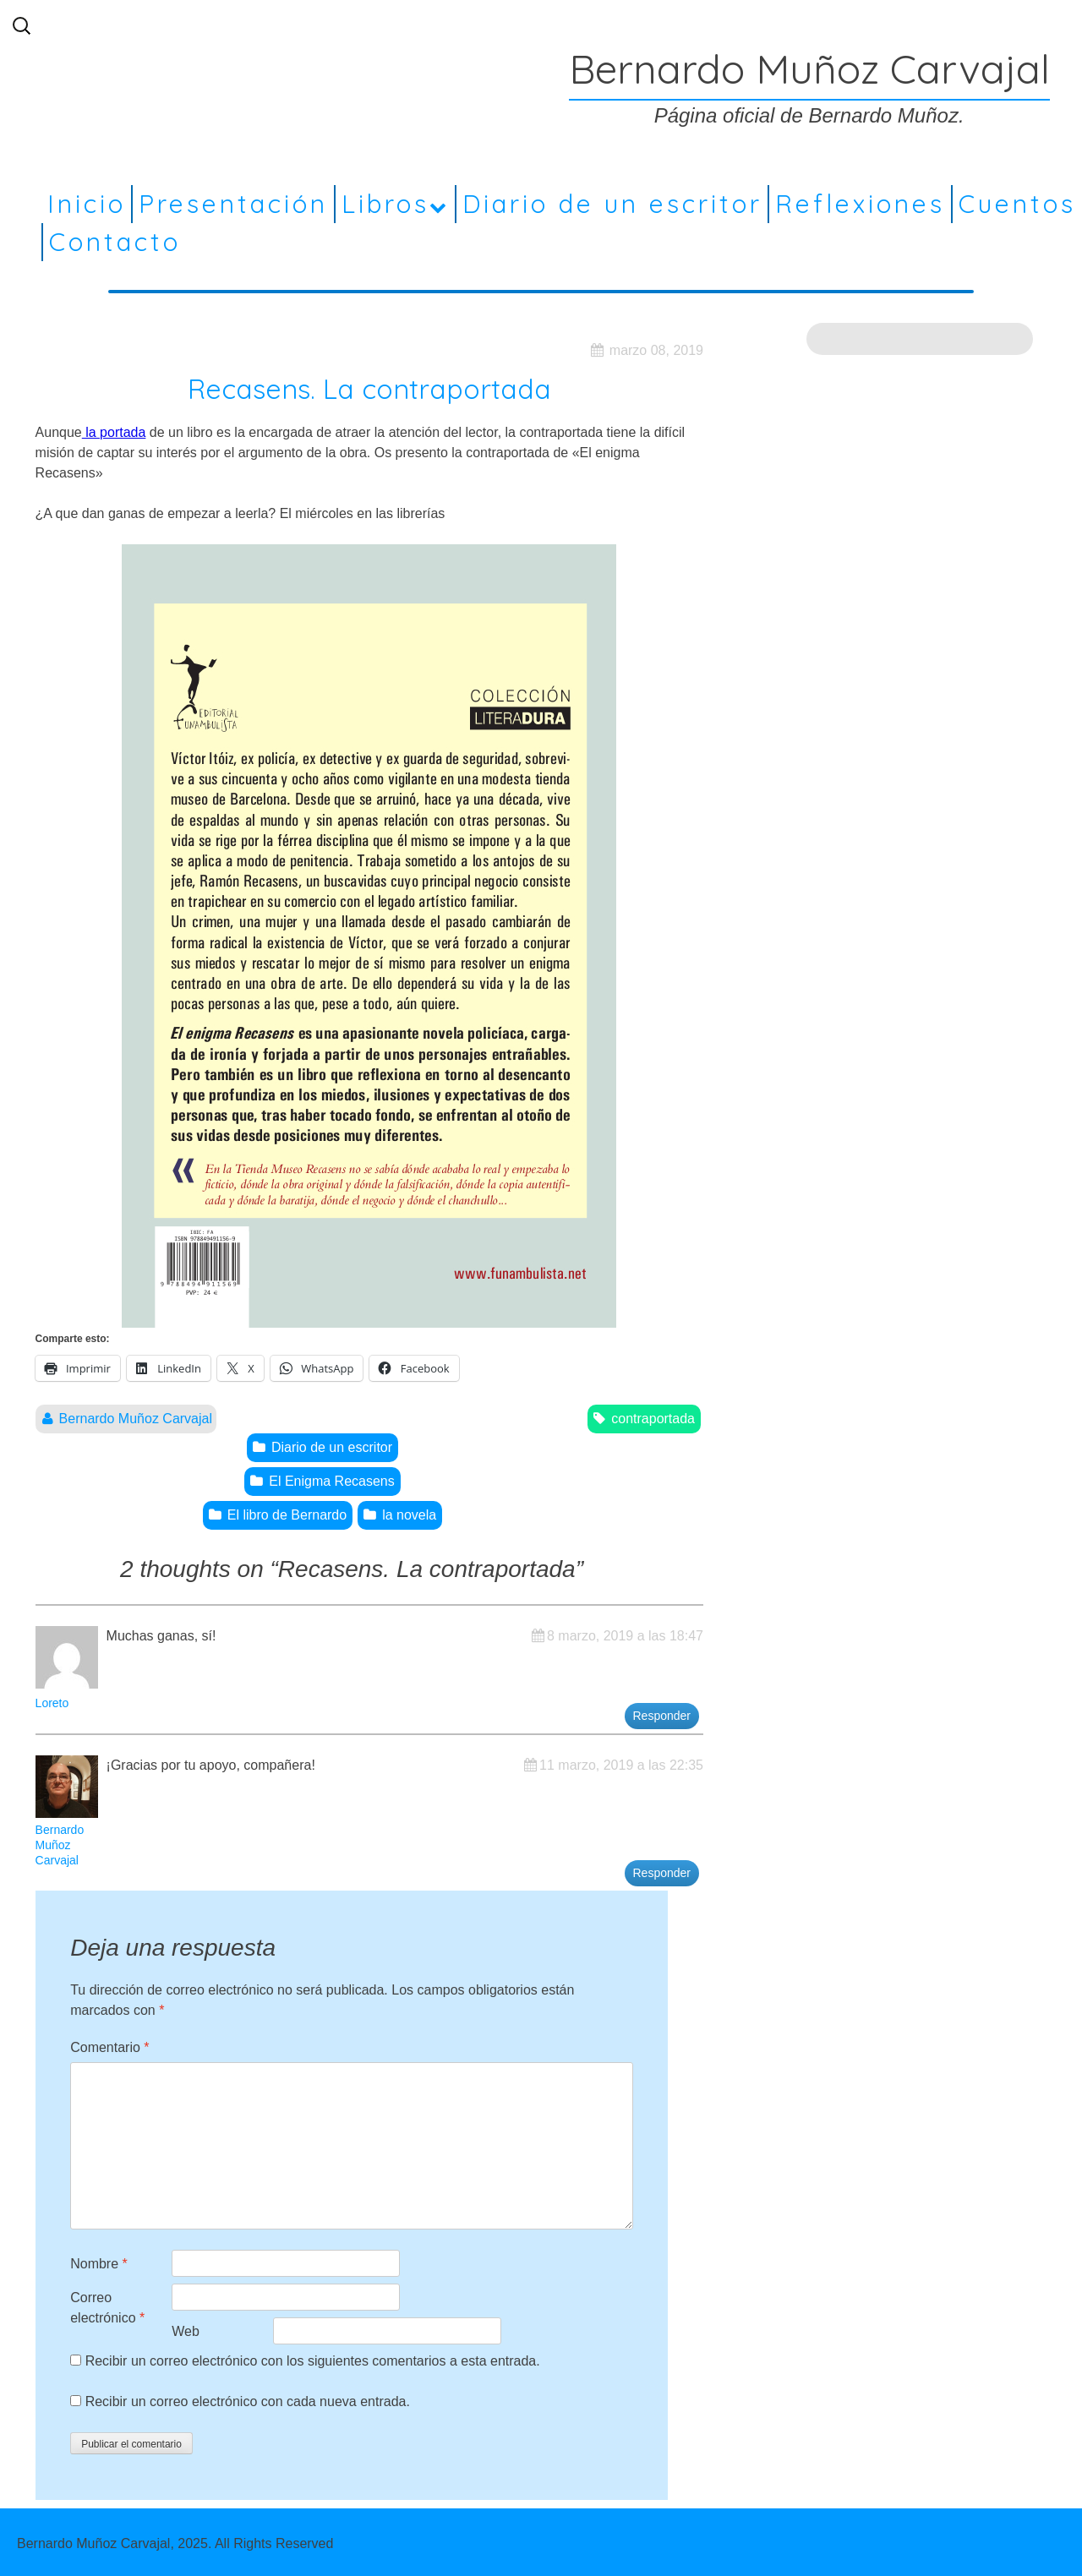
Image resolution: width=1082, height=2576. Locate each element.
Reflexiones (860, 204)
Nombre (99, 2264)
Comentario (109, 2047)
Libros (385, 204)
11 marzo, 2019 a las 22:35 (621, 1765)
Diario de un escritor (612, 204)
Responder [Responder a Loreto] (662, 1715)
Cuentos (1017, 204)
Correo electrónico (107, 2307)
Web (185, 2331)
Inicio (86, 204)
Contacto (115, 242)
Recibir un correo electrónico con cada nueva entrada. (247, 2401)
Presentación (233, 204)
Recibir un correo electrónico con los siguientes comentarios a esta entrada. (312, 2361)
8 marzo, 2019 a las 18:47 (625, 1636)
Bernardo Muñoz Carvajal (135, 1418)
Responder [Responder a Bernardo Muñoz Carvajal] (662, 1873)
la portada (114, 432)
